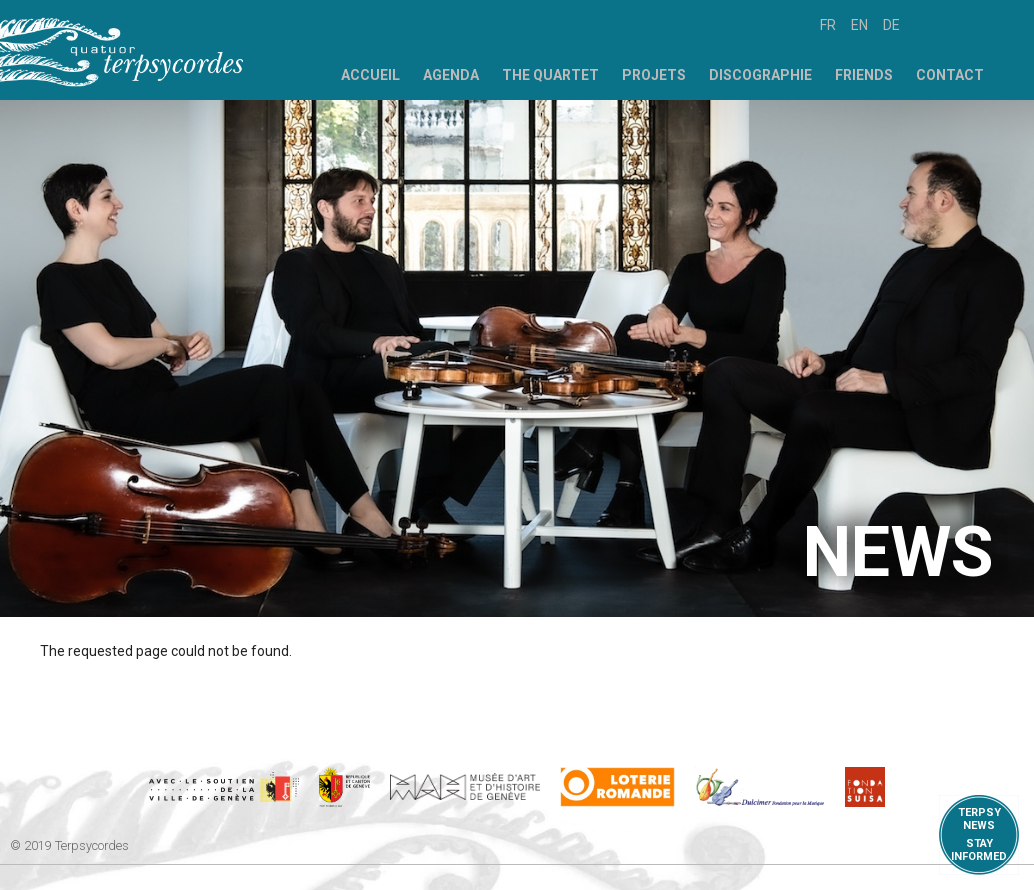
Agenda (451, 75)
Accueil (370, 75)
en (859, 25)
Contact (950, 75)
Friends (864, 75)
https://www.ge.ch (345, 787)
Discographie (760, 75)
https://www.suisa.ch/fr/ (865, 787)
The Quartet (550, 75)
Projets (654, 75)
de (891, 25)
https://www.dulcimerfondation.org (760, 787)
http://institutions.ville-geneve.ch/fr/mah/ (465, 787)
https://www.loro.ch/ (617, 787)
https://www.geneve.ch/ (224, 787)
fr (828, 25)
